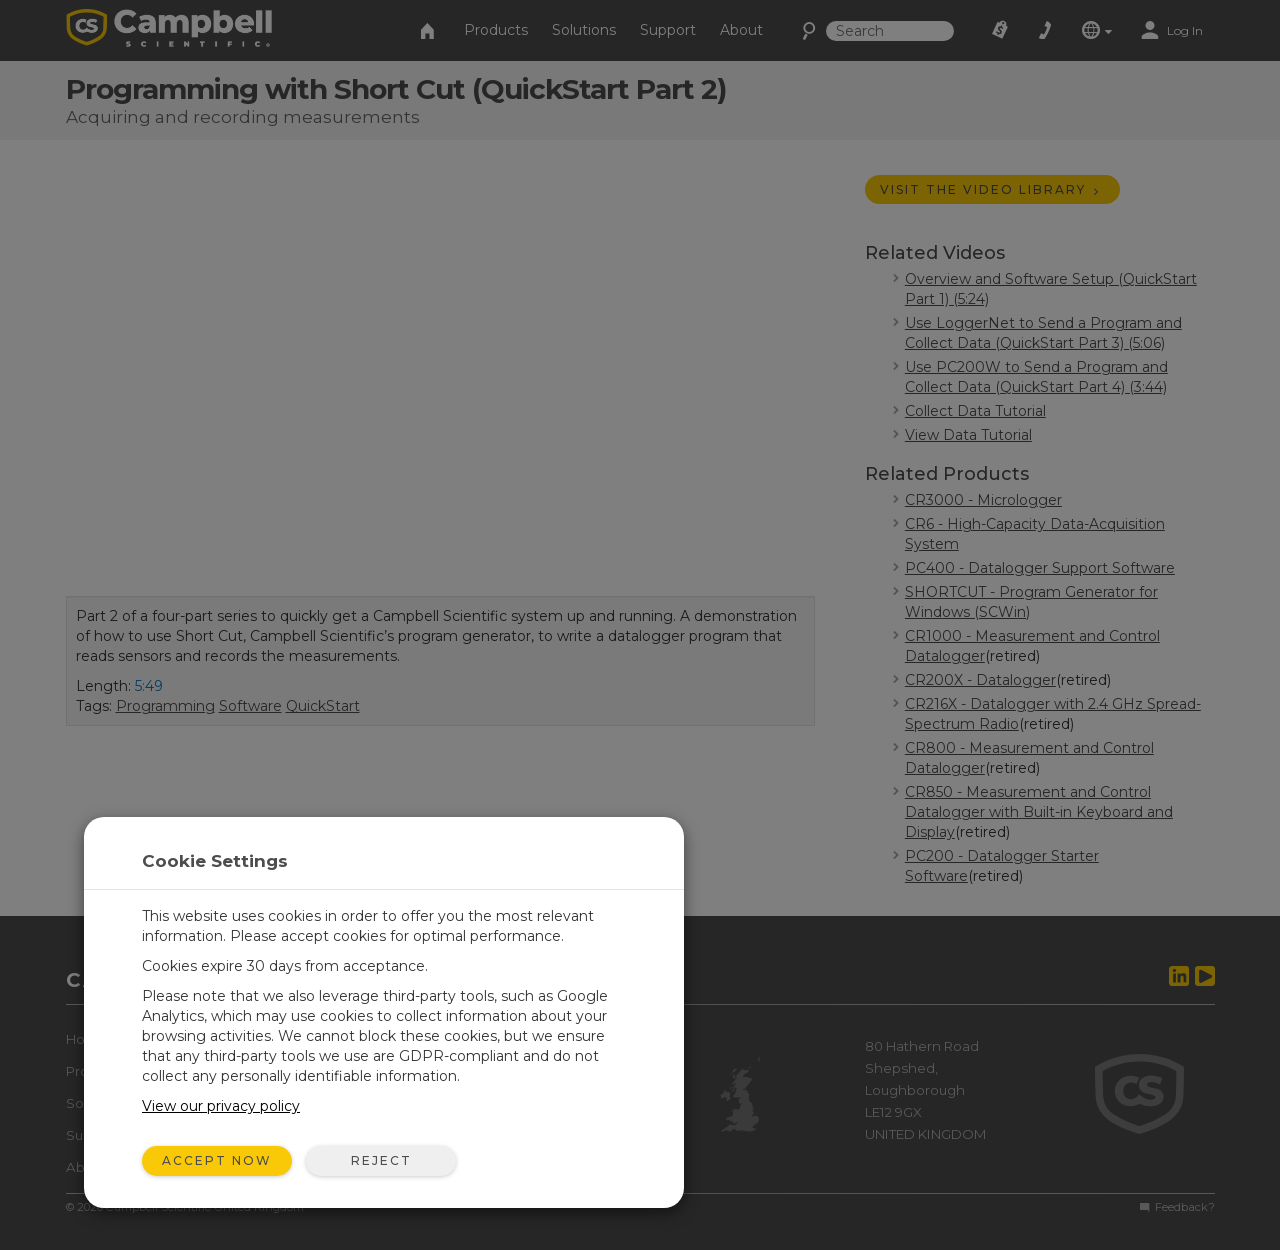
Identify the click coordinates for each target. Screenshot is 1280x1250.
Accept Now (217, 1160)
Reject (381, 1160)
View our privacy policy (221, 1106)
